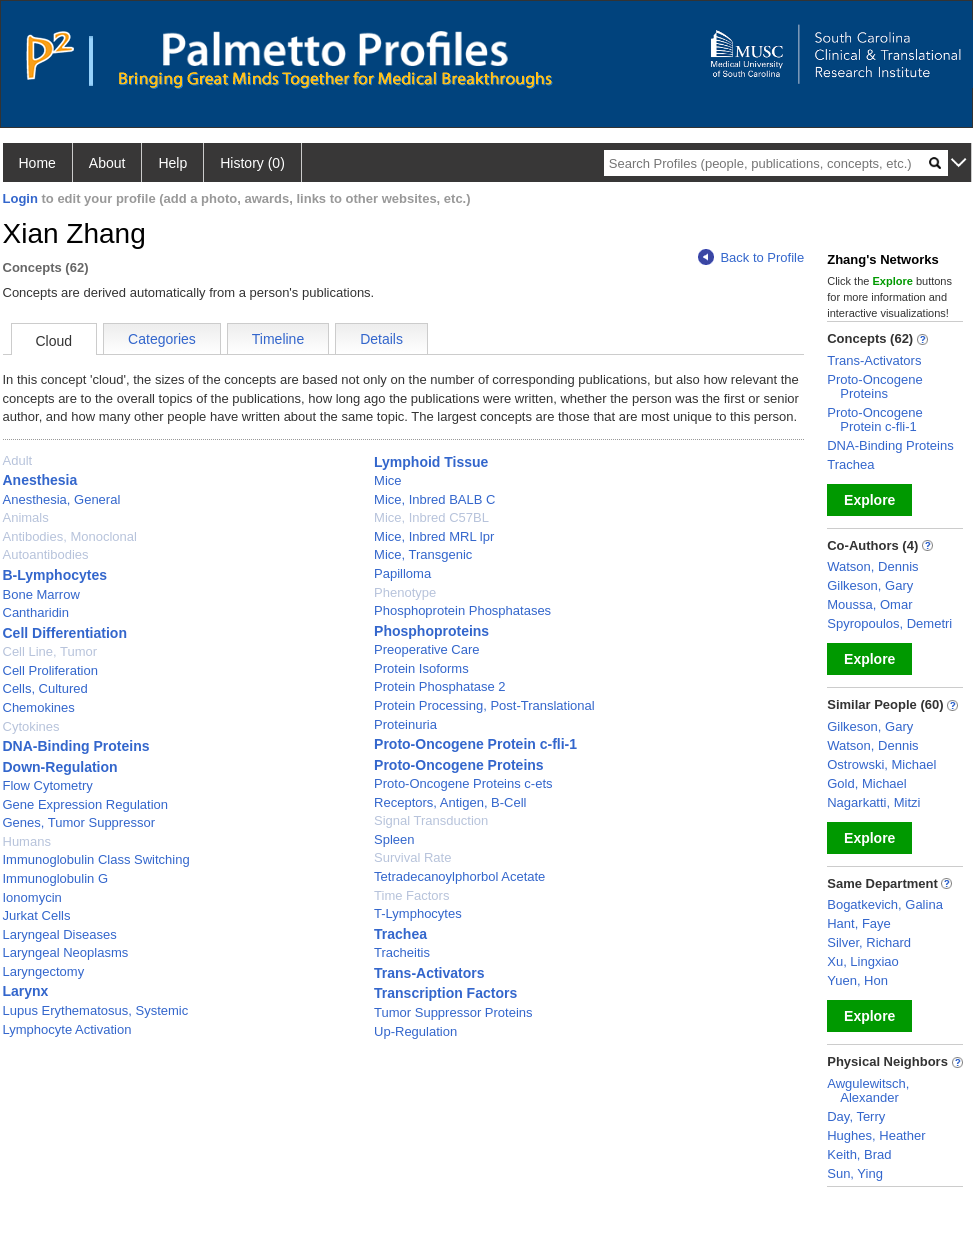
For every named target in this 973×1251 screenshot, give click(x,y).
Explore (869, 500)
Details (381, 339)
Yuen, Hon (857, 980)
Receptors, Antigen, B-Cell (450, 802)
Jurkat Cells (37, 915)
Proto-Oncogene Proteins (459, 765)
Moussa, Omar (869, 604)
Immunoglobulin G (56, 878)
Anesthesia (40, 480)
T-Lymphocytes (418, 913)
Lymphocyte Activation (67, 1029)
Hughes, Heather (876, 1135)
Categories (162, 339)
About (107, 163)
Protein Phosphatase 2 (440, 686)
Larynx (26, 991)
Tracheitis (402, 952)
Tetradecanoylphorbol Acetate (459, 876)
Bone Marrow (41, 594)
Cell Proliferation (50, 670)
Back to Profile (751, 257)
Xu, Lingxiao (863, 961)
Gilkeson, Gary (870, 585)
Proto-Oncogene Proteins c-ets (463, 783)
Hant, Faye (859, 923)
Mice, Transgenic (423, 554)
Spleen (394, 839)
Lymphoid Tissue (431, 462)
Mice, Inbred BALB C (434, 499)
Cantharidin (36, 612)
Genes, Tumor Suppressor (79, 822)
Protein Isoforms (421, 668)
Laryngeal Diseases (60, 934)
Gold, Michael (866, 783)
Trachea (400, 934)
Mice (387, 480)
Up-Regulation (415, 1031)
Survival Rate (412, 857)
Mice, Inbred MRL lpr (434, 536)
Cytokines (31, 726)
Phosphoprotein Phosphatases (462, 610)
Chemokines (39, 707)
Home (37, 163)
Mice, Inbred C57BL (431, 517)
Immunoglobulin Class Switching (96, 859)
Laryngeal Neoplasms (66, 952)
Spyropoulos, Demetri (889, 623)
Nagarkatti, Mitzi (873, 802)
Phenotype (405, 592)
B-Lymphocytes (55, 575)
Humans (27, 841)
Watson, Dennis (872, 566)
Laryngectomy (44, 971)
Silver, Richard (869, 942)
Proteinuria (405, 724)
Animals (26, 517)
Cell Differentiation (65, 633)
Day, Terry (856, 1116)
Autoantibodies (46, 554)
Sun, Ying (855, 1173)
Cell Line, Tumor (50, 651)
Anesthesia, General (62, 499)
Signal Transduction (431, 820)
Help (172, 163)
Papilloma (402, 573)
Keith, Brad (859, 1154)
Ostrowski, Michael (881, 764)
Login (20, 198)
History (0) (252, 163)
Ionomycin (32, 897)
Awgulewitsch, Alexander (868, 1090)
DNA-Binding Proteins (76, 746)
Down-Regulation (60, 767)
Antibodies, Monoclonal (70, 536)
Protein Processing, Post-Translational (484, 705)
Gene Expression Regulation (86, 804)
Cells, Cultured (45, 688)
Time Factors (411, 895)
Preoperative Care (427, 649)
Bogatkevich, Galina (885, 904)
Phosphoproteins (431, 631)
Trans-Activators (429, 973)
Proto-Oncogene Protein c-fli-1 (475, 744)
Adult (18, 460)
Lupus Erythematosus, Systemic (96, 1010)
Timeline (278, 339)
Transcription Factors (445, 993)
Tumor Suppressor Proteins (453, 1012)
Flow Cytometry (48, 785)
